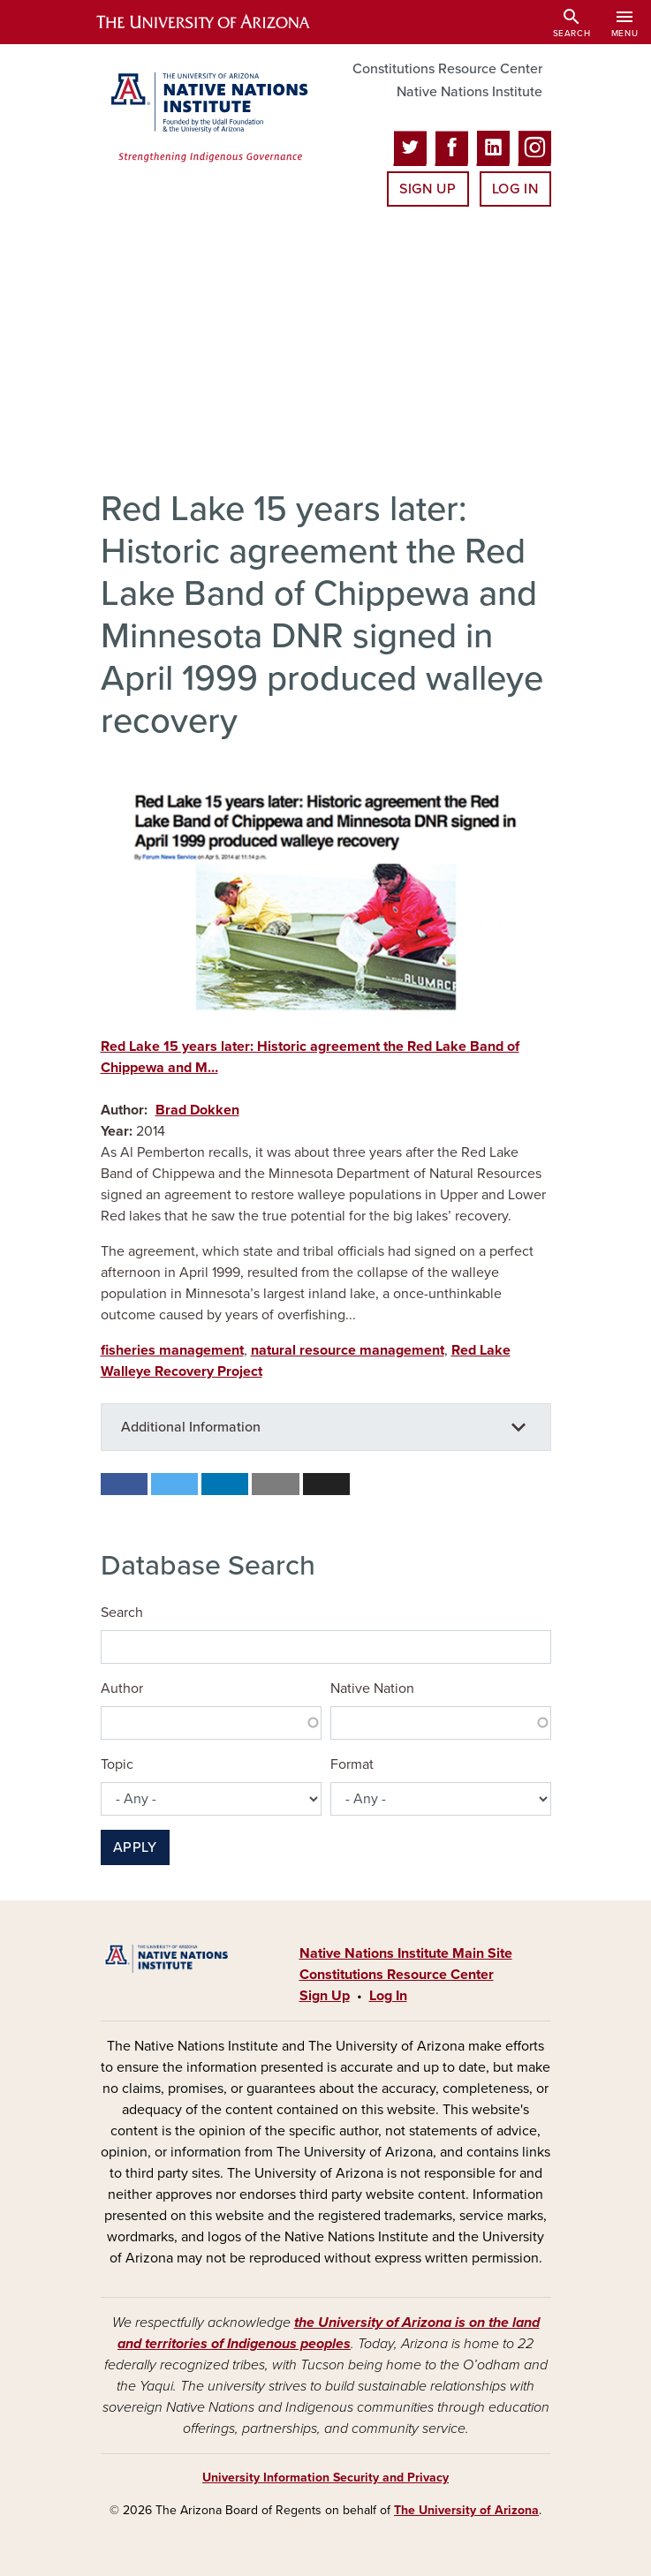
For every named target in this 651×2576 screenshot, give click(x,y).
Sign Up (427, 189)
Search (122, 1612)
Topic (117, 1764)
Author (122, 1688)
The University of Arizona (466, 2510)
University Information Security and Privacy (325, 2477)
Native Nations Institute (469, 92)
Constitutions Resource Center (447, 69)
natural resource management (347, 1350)
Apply (135, 1847)
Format (352, 1764)
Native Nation (372, 1688)
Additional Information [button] (191, 1427)
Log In (515, 189)
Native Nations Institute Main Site (405, 1953)
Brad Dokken (197, 1110)
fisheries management (172, 1350)
